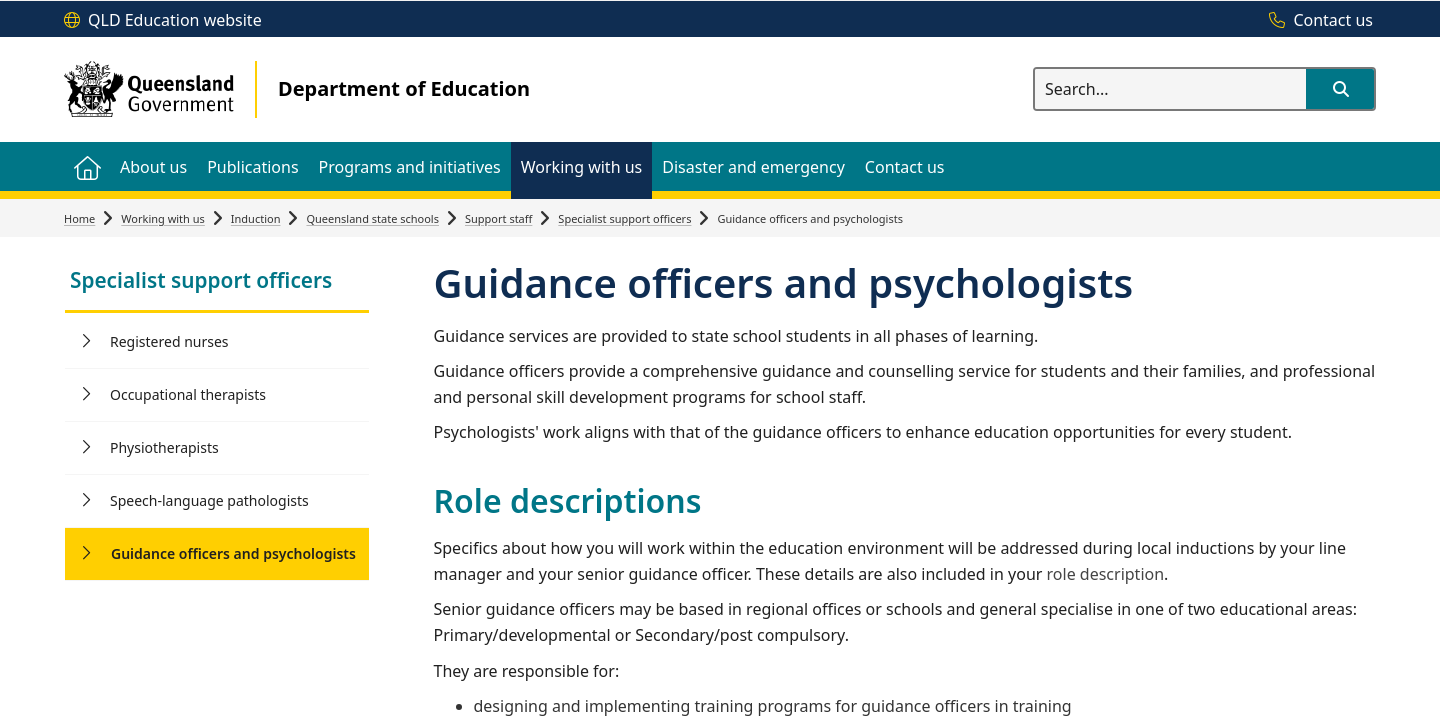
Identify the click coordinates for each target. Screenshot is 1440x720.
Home (79, 218)
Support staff (498, 218)
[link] (217, 282)
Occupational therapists (188, 394)
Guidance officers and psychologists (233, 553)
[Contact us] (1316, 21)
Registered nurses (169, 341)
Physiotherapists (164, 447)
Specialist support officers (624, 218)
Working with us (163, 218)
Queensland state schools (372, 218)
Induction (256, 218)
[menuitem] (87, 166)
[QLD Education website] (163, 21)
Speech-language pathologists (209, 500)
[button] (1340, 89)
